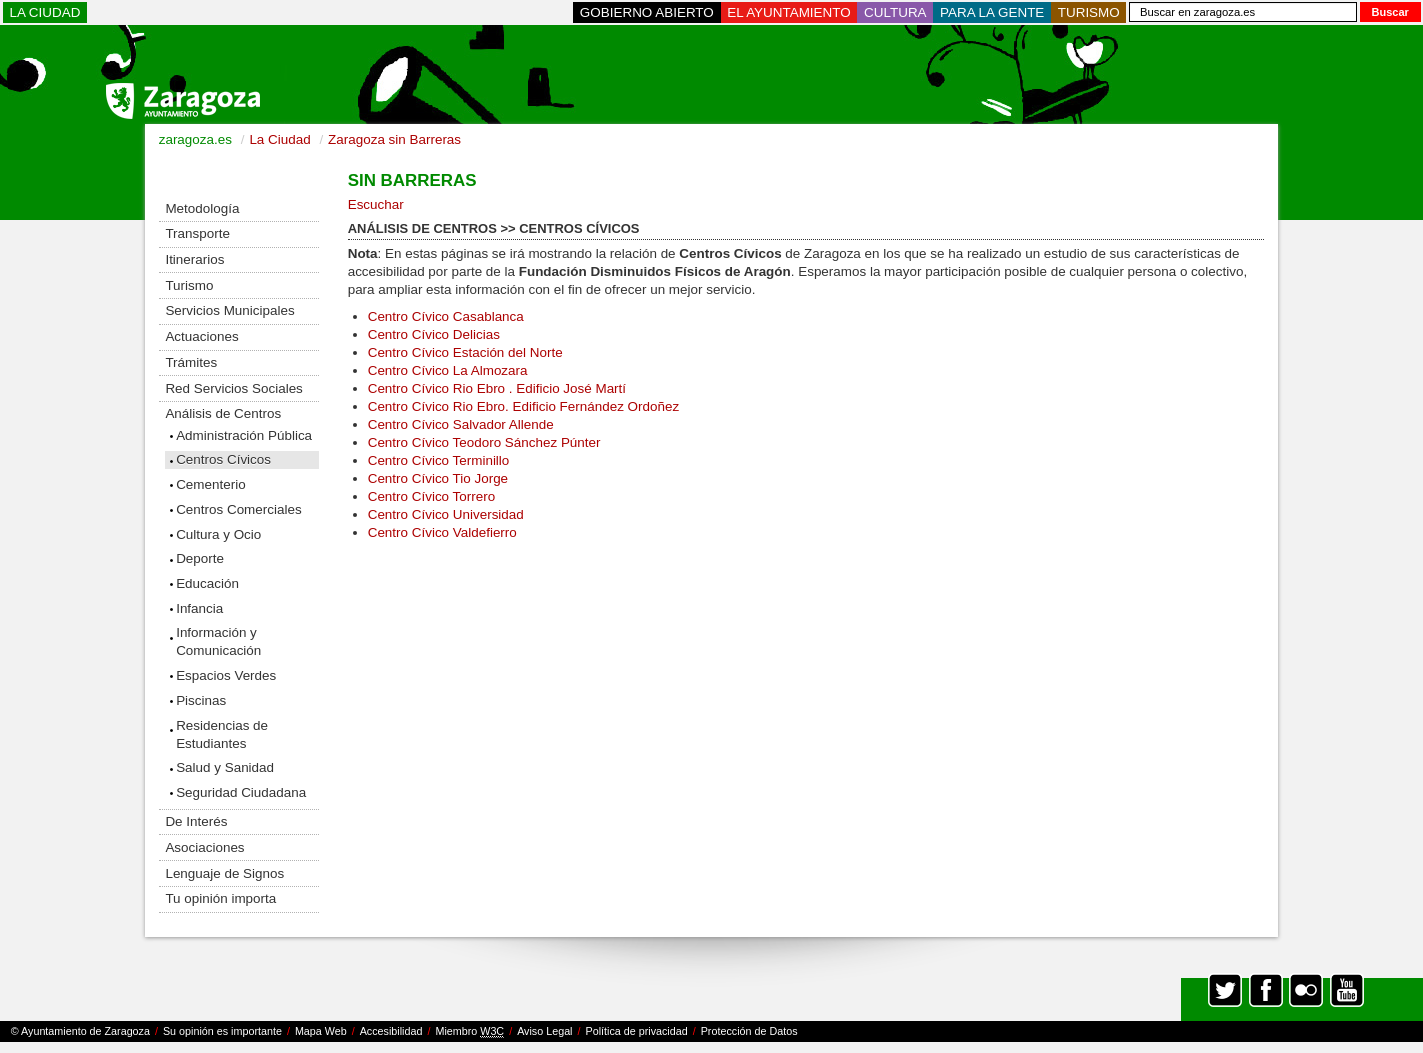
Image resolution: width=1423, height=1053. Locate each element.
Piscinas (201, 700)
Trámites (191, 362)
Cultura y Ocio (218, 534)
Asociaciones (204, 847)
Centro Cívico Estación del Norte (465, 352)
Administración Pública (244, 435)
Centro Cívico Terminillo (439, 460)
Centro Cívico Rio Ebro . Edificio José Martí (497, 388)
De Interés (196, 821)
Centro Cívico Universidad (446, 514)
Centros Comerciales (238, 509)
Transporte (197, 233)
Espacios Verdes (226, 675)
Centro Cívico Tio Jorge (440, 478)
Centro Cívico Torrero (431, 496)
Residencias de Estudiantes (222, 734)
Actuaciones (201, 336)
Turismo (189, 285)
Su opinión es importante (222, 1031)
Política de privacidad (637, 1031)
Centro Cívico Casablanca (446, 316)
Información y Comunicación (218, 641)
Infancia (199, 608)
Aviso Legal (544, 1031)
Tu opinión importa (220, 898)
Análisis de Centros (223, 413)
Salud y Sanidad (225, 767)
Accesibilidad (391, 1031)
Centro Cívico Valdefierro (442, 532)
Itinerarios (194, 259)
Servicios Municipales (229, 310)
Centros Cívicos (223, 459)
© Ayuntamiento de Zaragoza (80, 1031)
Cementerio (210, 484)
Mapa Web (321, 1031)
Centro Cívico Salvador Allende (461, 424)
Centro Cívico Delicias (434, 334)
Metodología (202, 208)
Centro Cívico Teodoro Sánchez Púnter (484, 442)
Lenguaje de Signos (224, 873)
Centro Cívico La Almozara (448, 370)
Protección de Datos (749, 1031)
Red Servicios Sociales (233, 388)
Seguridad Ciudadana (241, 792)
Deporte (200, 558)
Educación (207, 583)
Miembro (469, 1031)
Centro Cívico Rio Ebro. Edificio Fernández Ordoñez (523, 406)
